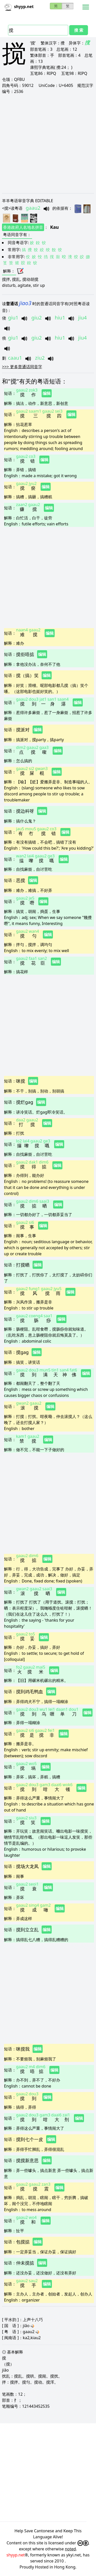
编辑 (47, 393)
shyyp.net (16, 2555)
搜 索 (78, 30)
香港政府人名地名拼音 (23, 227)
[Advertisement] (47, 143)
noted (70, 2549)
